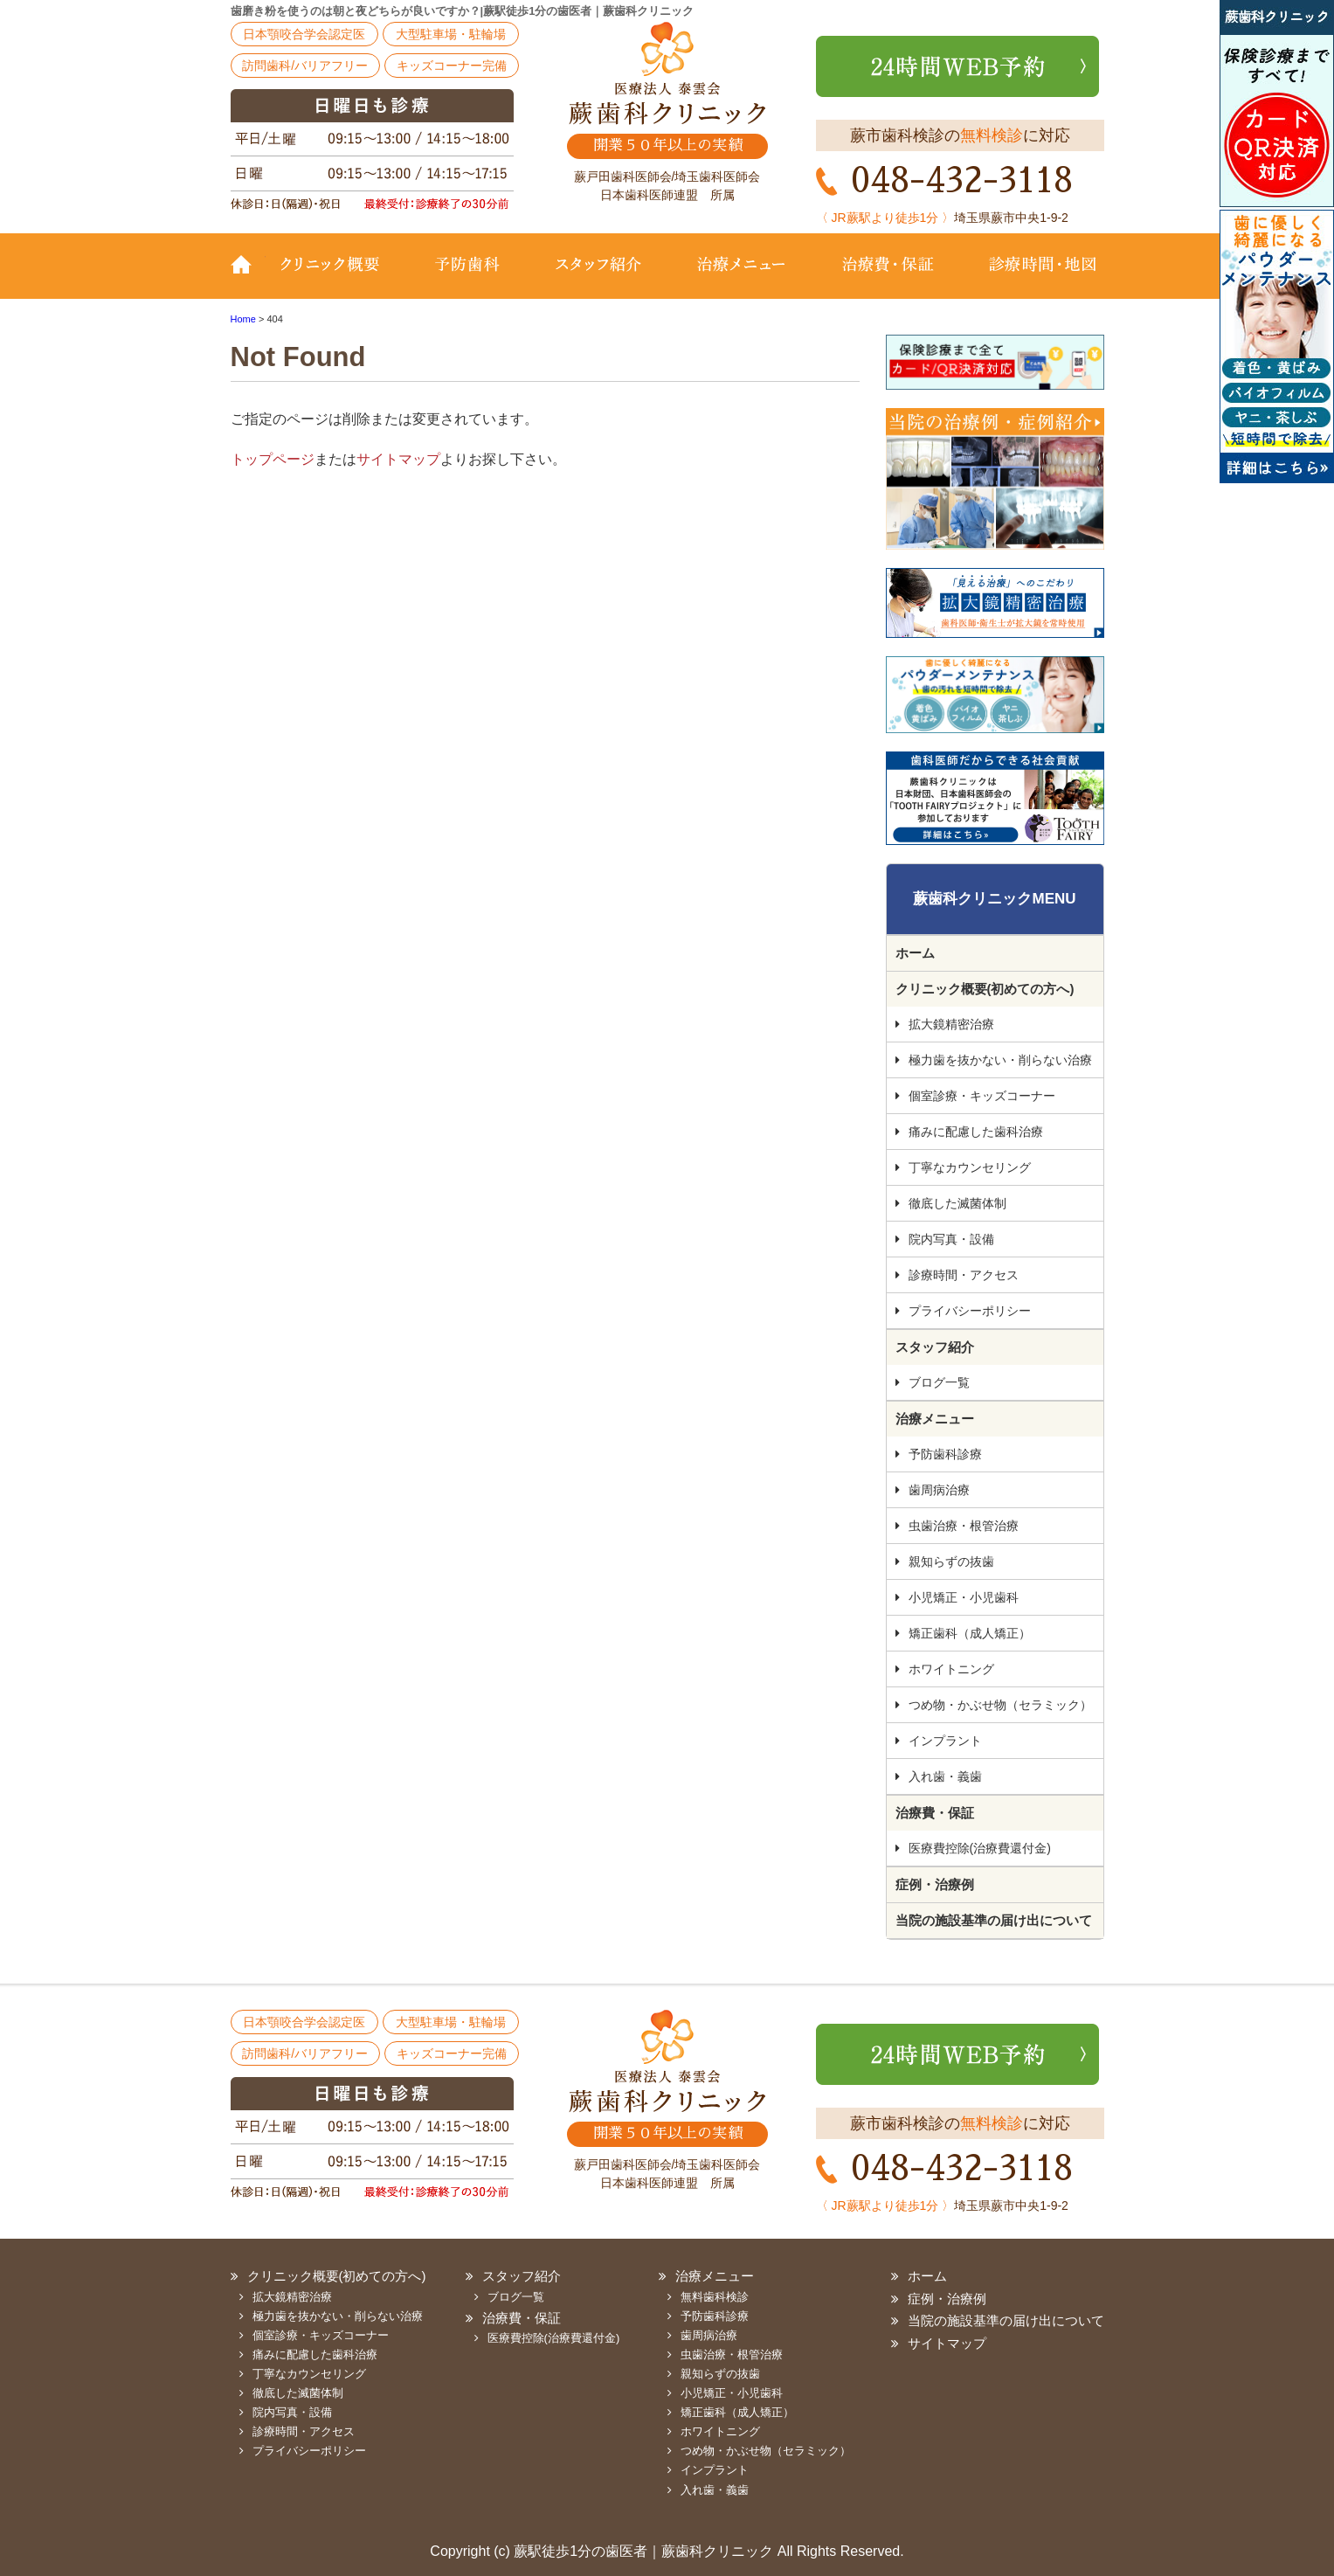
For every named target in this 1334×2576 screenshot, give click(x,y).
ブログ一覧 (939, 1382)
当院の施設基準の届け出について (993, 1920)
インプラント (945, 1741)
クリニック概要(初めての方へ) (340, 277)
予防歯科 (471, 277)
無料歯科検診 (715, 2296)
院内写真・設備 (951, 1239)
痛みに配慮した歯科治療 (976, 1132)
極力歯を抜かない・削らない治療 (1000, 1060)
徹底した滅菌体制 (957, 1203)
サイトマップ (398, 459)
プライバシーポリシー (970, 1311)
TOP (248, 277)
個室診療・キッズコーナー (982, 1096)
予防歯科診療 (945, 1454)
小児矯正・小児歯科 (964, 1597)
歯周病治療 (939, 1490)
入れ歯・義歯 (945, 1776)
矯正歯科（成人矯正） (970, 1633)
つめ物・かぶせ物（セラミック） (1000, 1705)
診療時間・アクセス (964, 1275)
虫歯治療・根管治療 (964, 1526)
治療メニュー (741, 277)
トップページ (272, 459)
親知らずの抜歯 (951, 1561)
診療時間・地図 (1032, 277)
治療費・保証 (888, 277)
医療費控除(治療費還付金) (980, 1848)
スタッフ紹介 (597, 277)
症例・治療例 (934, 1884)
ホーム (915, 952)
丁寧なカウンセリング (970, 1167)
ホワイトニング (951, 1669)
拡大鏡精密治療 (951, 1024)
